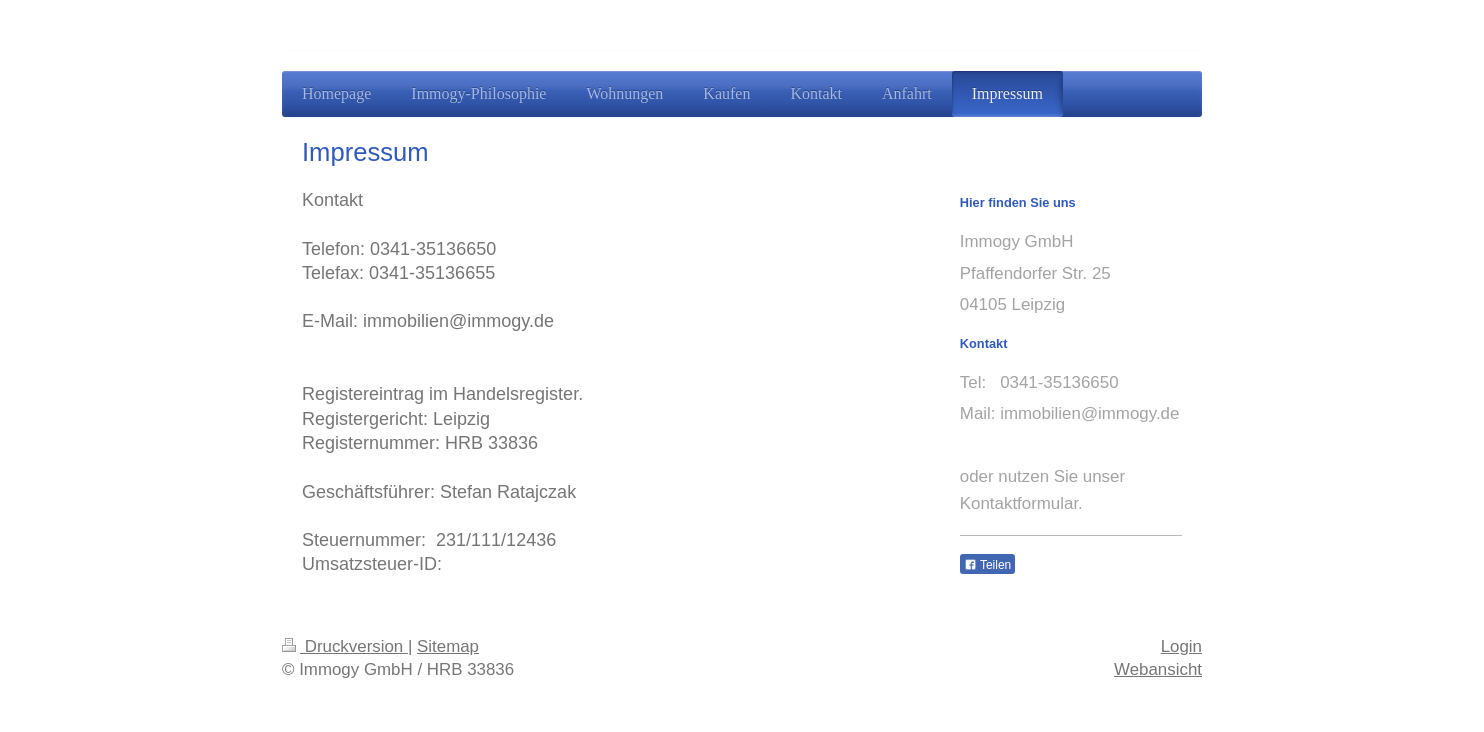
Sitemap (448, 646)
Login (1181, 646)
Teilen (987, 565)
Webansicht (1158, 669)
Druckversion (345, 646)
